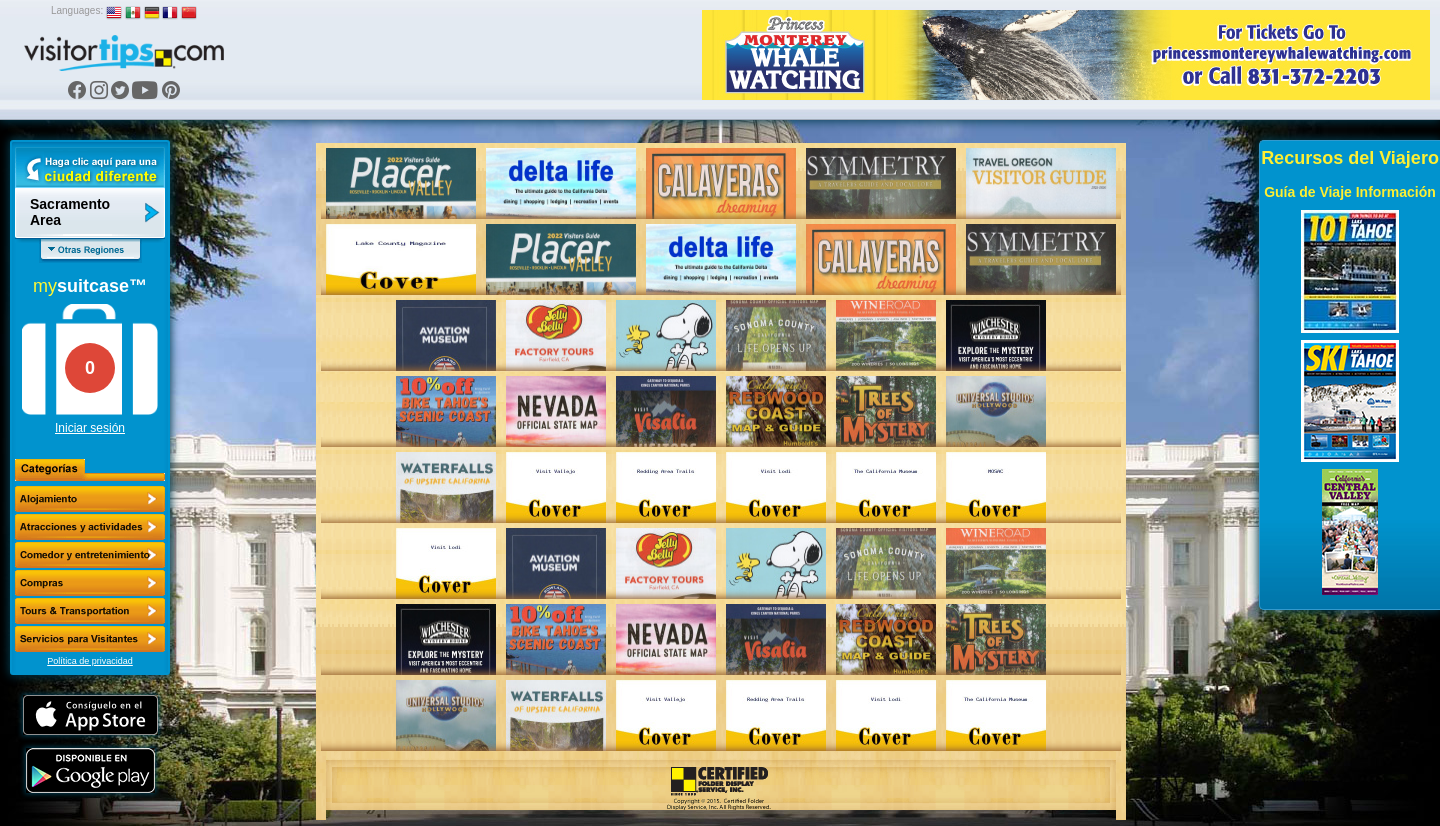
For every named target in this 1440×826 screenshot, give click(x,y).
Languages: (77, 10)
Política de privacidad (90, 661)
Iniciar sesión (90, 428)
